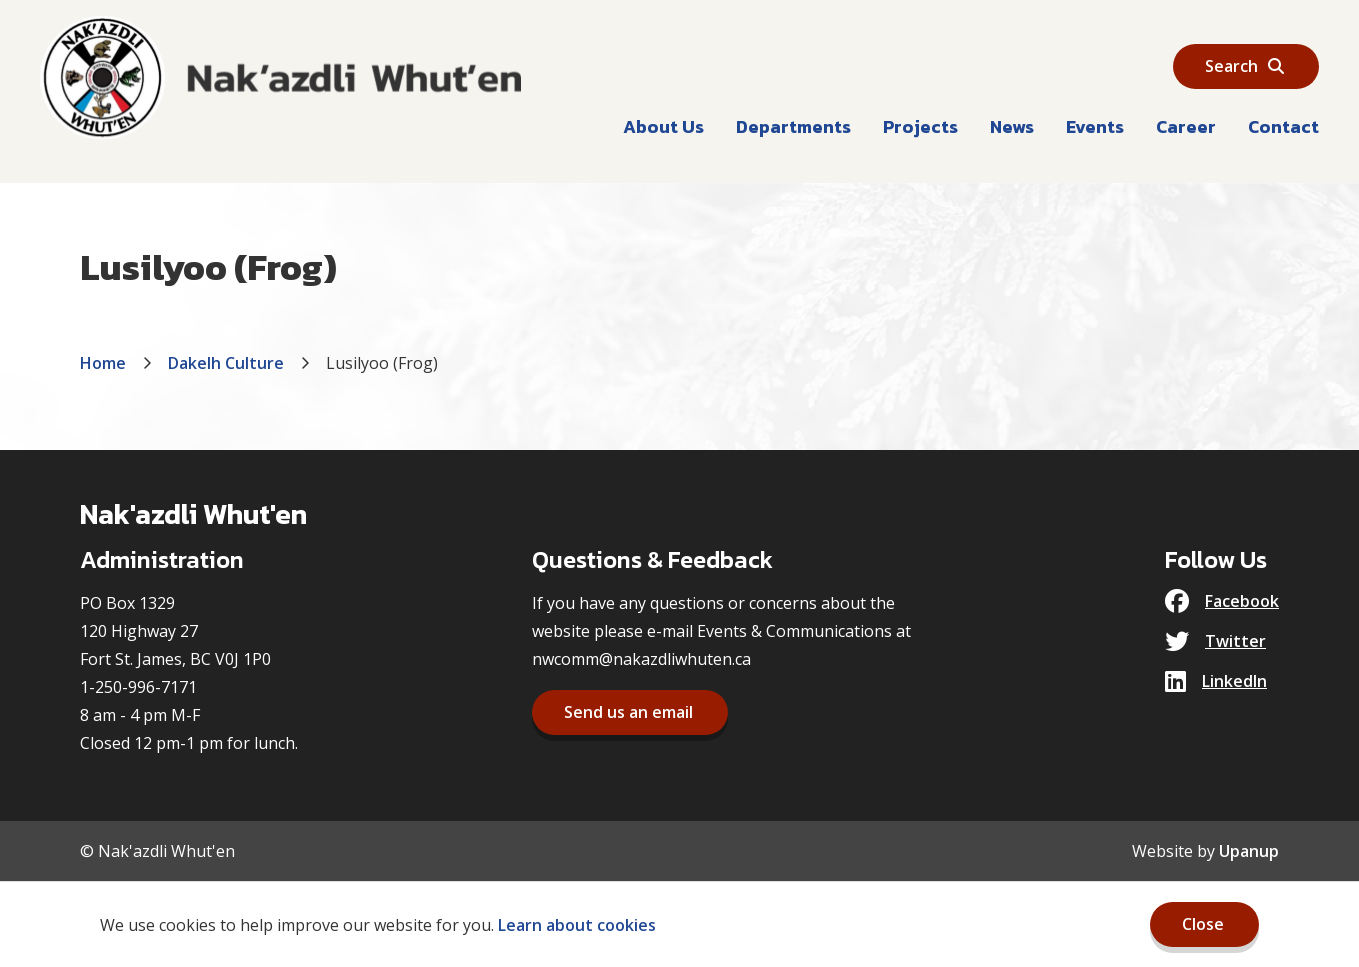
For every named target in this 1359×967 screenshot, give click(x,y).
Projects (920, 126)
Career (1186, 126)
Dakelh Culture (226, 363)
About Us (663, 126)
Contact (1283, 126)
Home (103, 363)
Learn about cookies (577, 925)
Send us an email (628, 712)
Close (1203, 924)
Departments (793, 126)
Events (1095, 126)
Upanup (1249, 851)
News (1012, 126)
